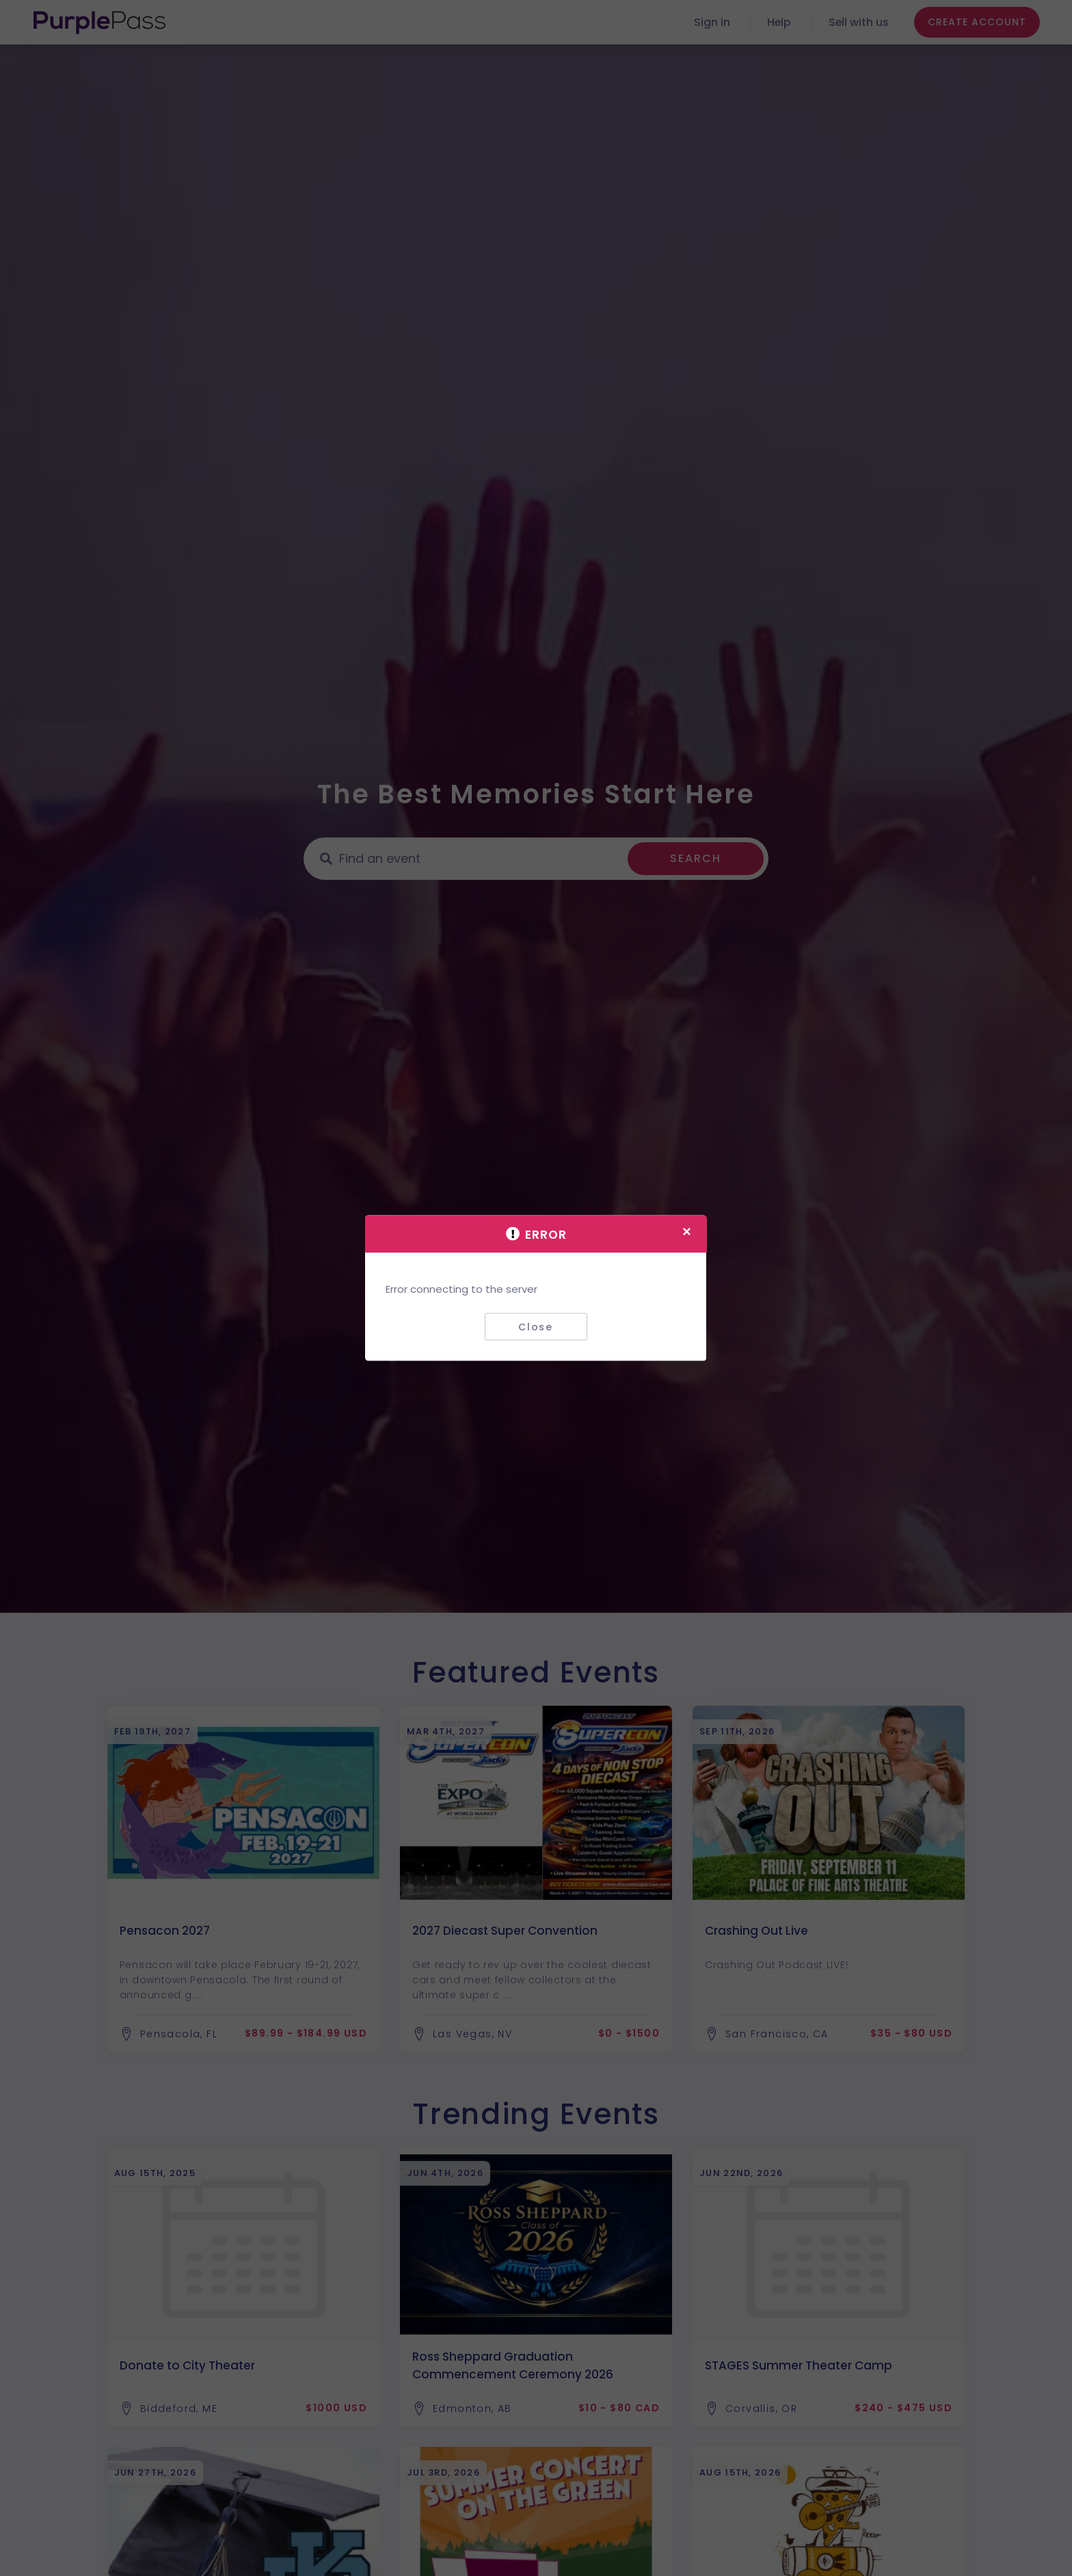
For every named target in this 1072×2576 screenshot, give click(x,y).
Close (535, 1326)
